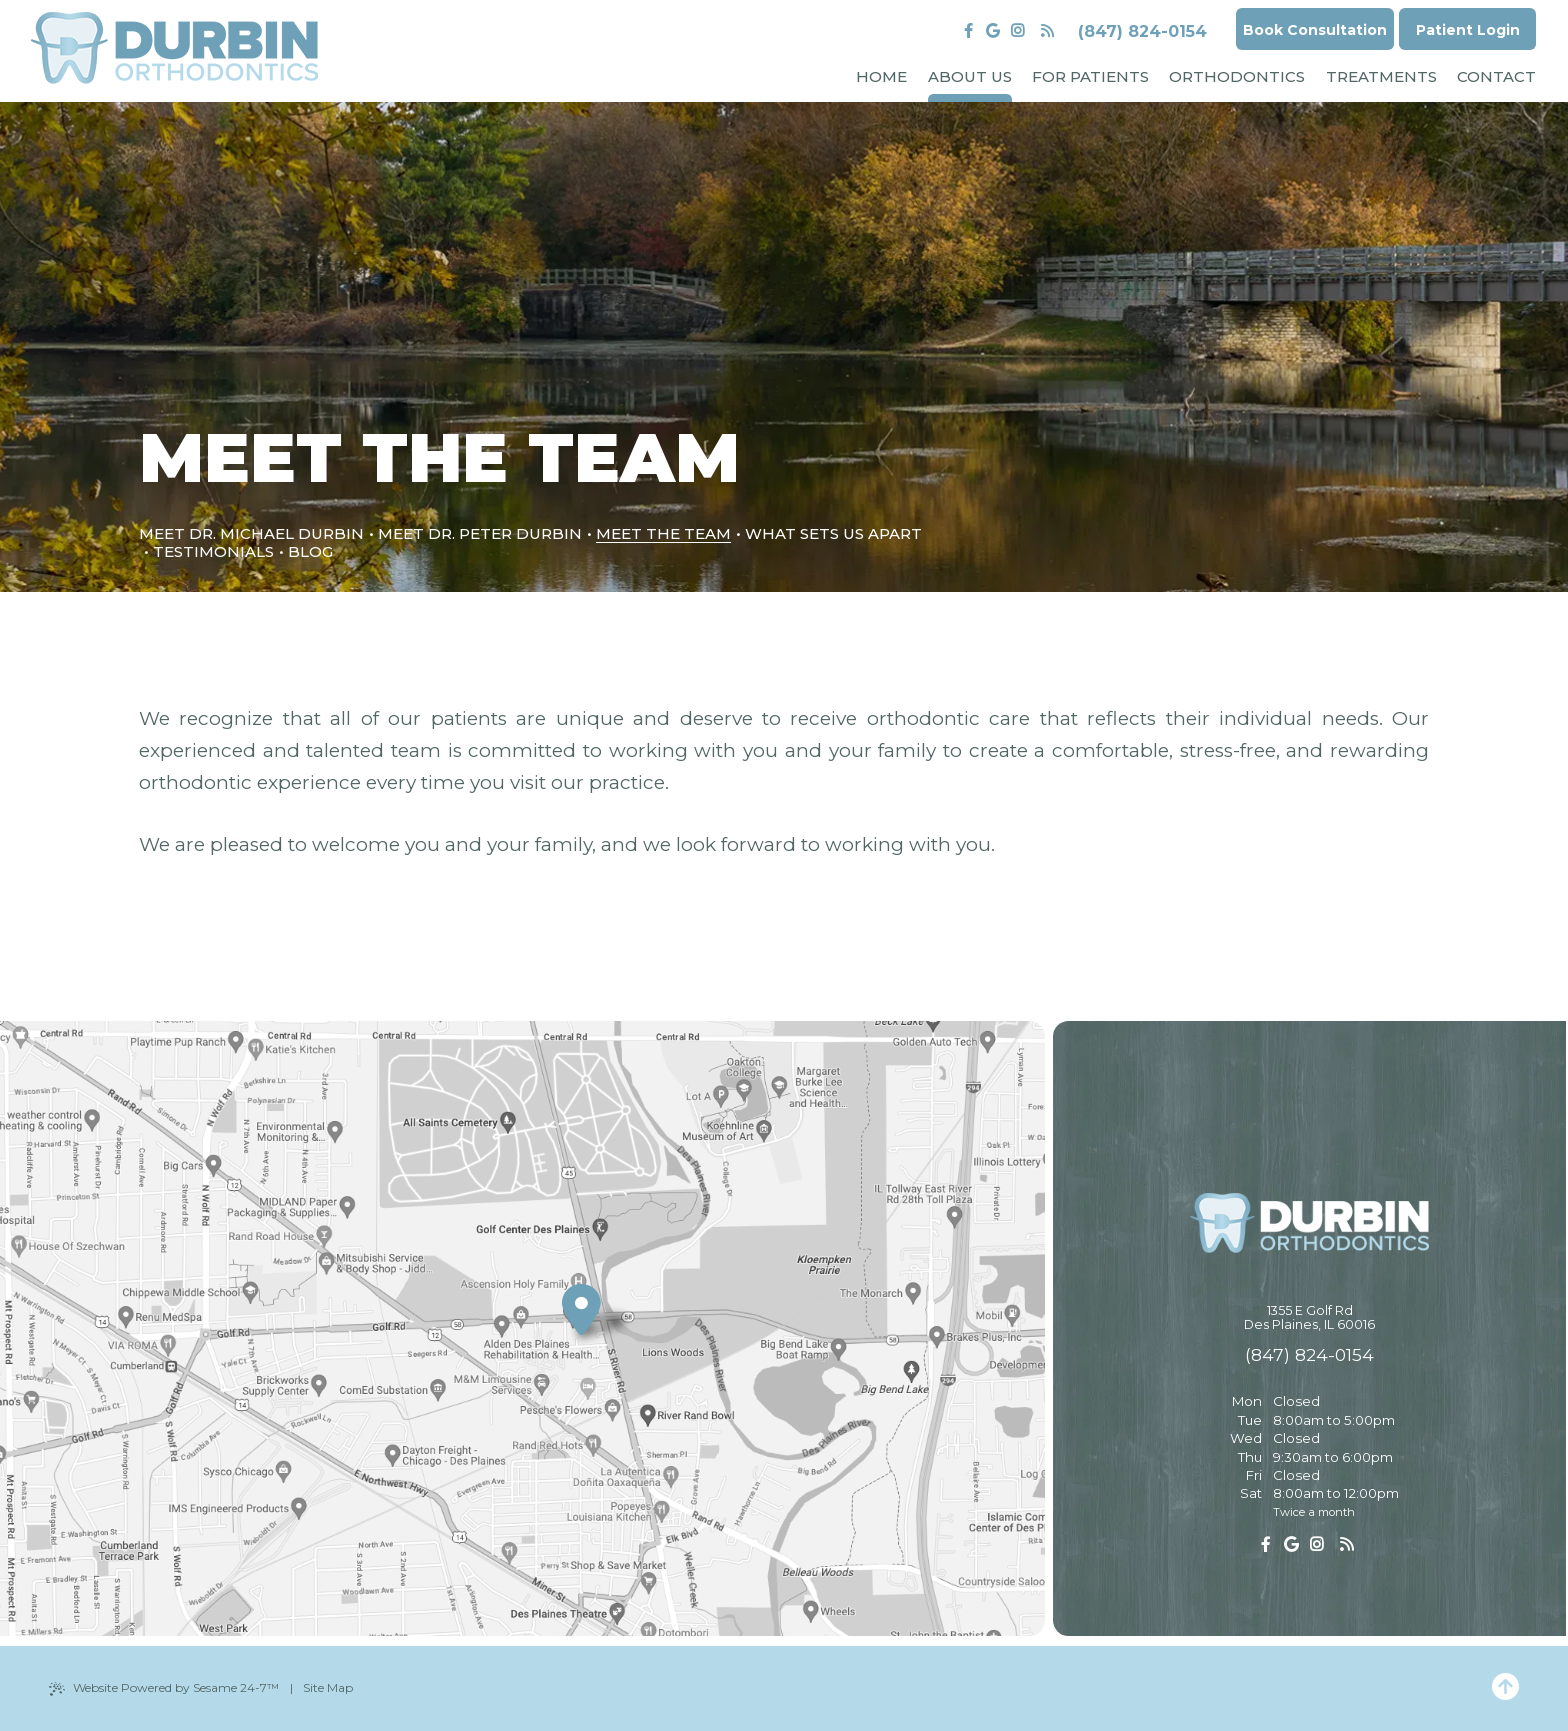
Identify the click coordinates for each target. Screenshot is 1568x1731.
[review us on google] (993, 31)
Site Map (328, 1687)
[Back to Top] (1505, 1688)
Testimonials (213, 552)
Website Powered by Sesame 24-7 (164, 1688)
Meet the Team (663, 534)
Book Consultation (1315, 30)
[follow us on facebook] (968, 31)
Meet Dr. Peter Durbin (480, 534)
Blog (310, 552)
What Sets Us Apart (833, 534)
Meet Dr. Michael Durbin (251, 534)
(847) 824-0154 (1142, 31)
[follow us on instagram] (1017, 31)
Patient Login (1468, 30)
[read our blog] (1047, 31)
